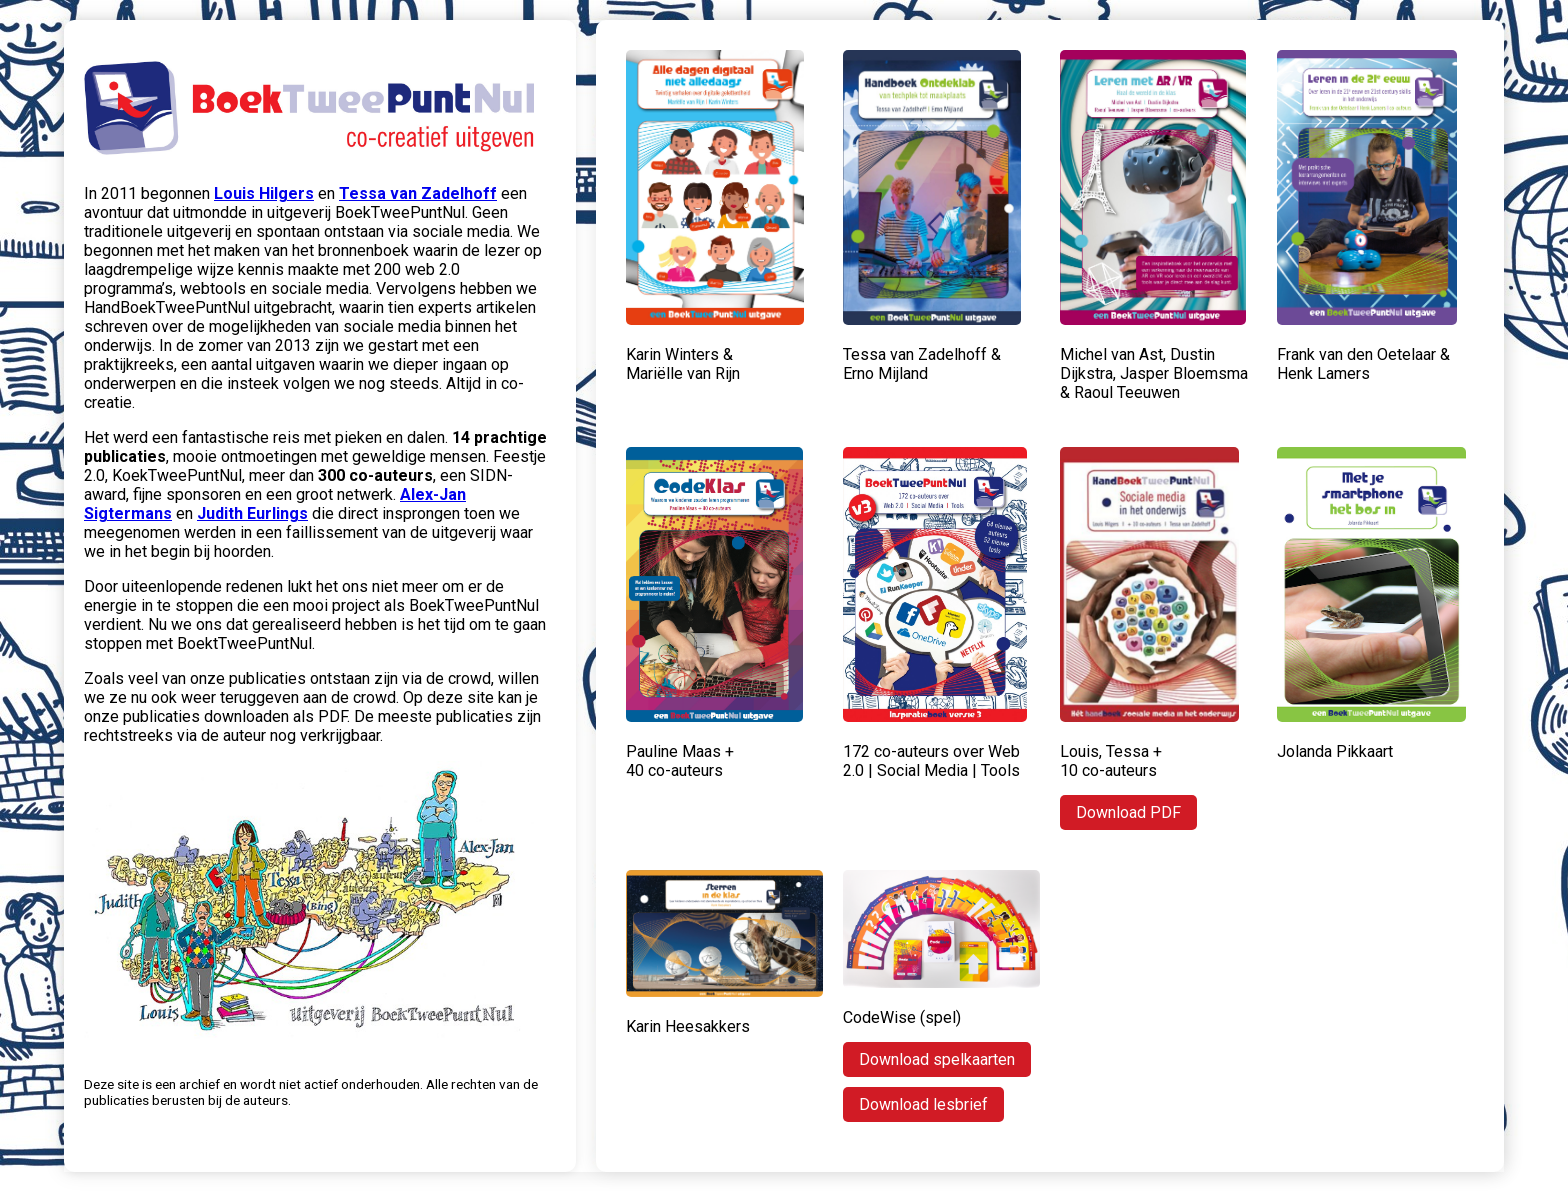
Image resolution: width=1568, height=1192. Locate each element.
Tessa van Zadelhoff (418, 193)
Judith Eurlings (252, 513)
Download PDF (1128, 812)
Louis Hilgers (264, 193)
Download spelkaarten (937, 1059)
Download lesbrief (923, 1104)
